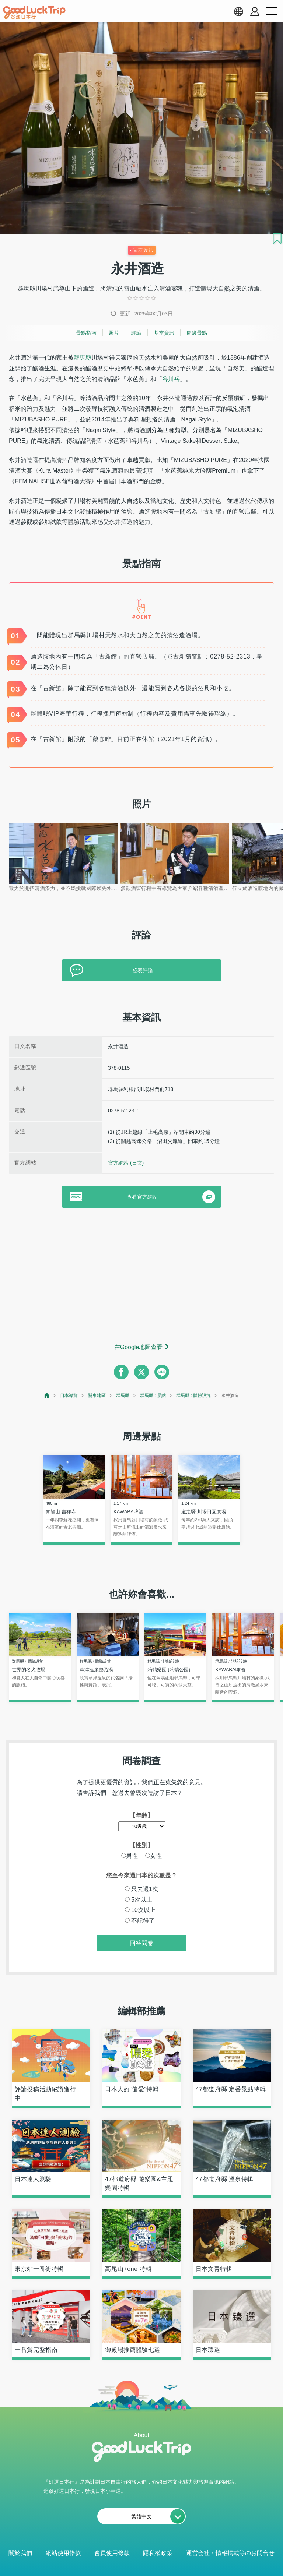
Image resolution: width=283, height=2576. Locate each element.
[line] (161, 1372)
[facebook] (121, 1372)
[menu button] (271, 11)
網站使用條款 (63, 2553)
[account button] (254, 11)
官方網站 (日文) (126, 1163)
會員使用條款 (112, 2553)
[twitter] (141, 1372)
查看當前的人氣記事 (136, 2565)
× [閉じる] (171, 2565)
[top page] (47, 1395)
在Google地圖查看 (138, 1347)
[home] (34, 12)
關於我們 (20, 2553)
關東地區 (97, 1395)
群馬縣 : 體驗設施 (193, 1395)
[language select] (238, 11)
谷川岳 (171, 379)
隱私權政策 (157, 2553)
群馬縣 (82, 357)
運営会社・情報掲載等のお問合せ (230, 2553)
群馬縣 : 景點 (153, 1395)
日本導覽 (69, 1395)
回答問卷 (141, 1943)
